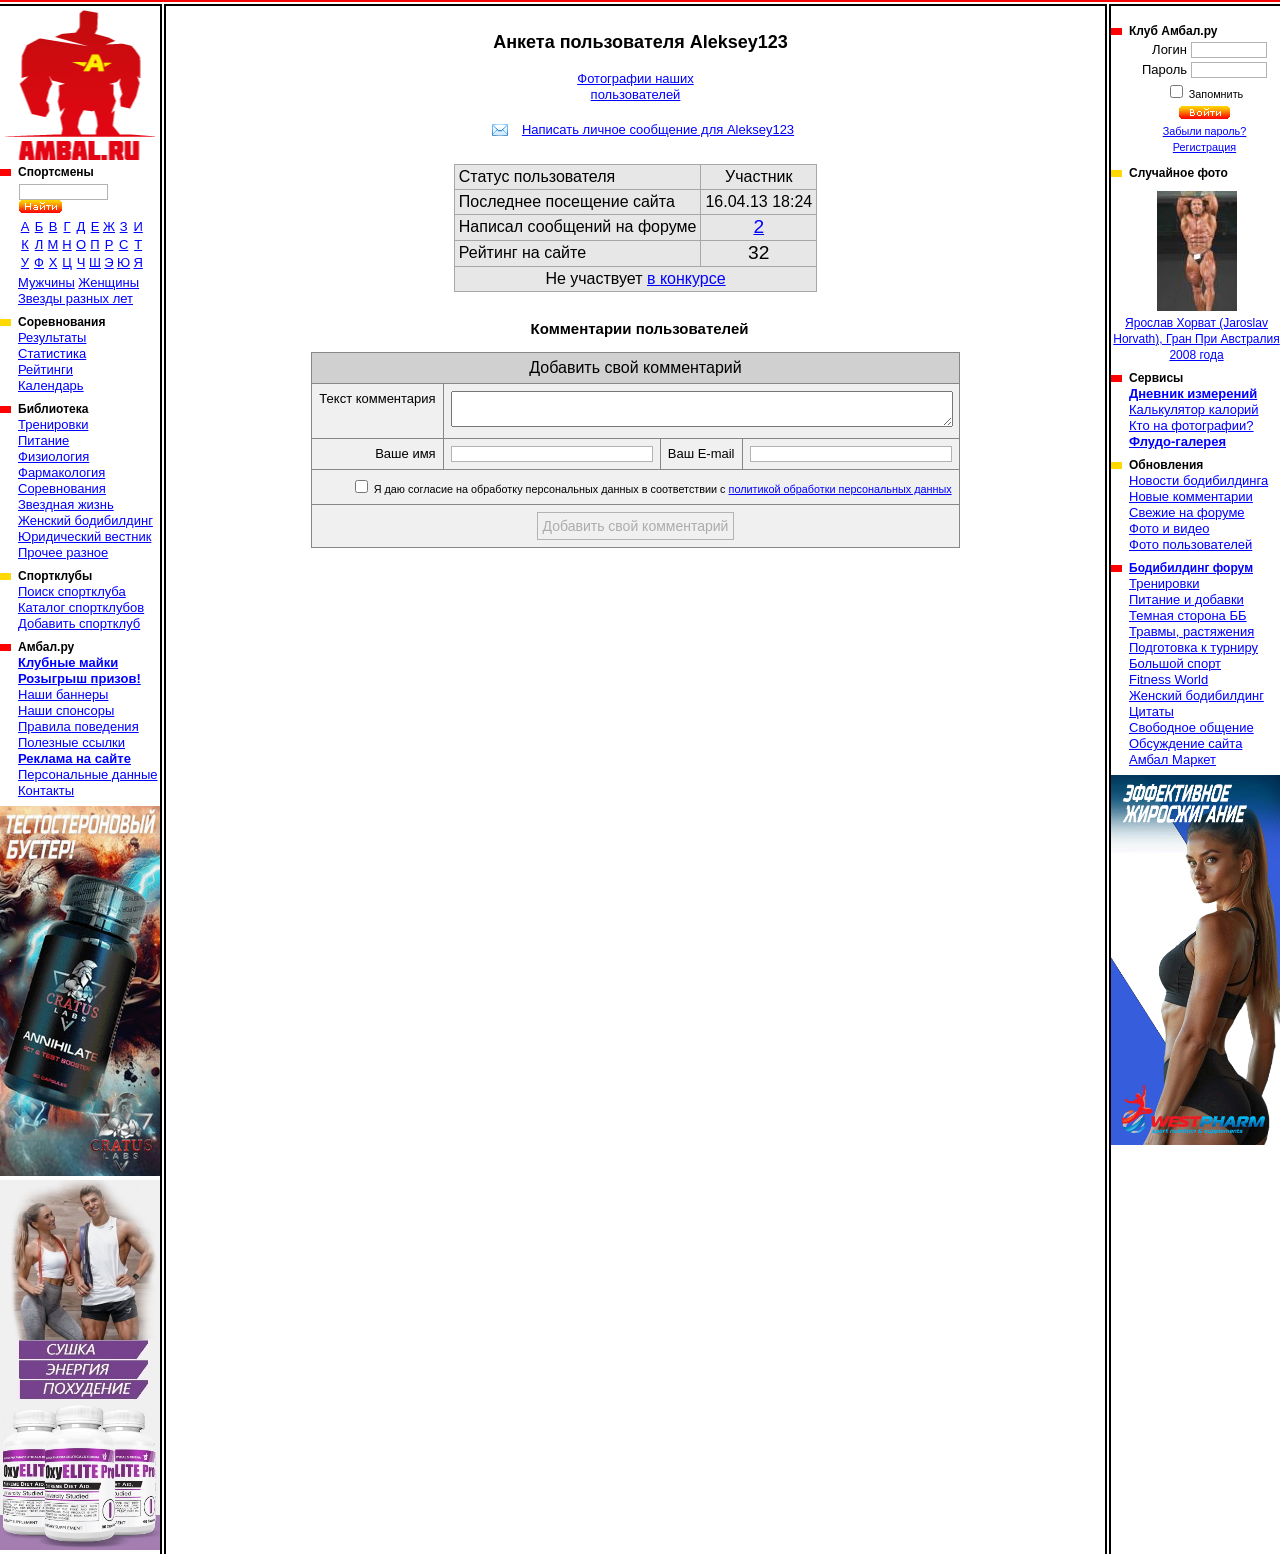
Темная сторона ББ (1188, 615)
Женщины (108, 282)
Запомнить (1215, 94)
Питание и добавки (1186, 599)
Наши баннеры (63, 694)
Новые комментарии (1191, 496)
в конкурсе (686, 278)
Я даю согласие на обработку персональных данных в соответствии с (691, 495)
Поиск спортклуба (72, 591)
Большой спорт (1175, 663)
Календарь (51, 385)
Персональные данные (88, 774)
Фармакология (61, 472)
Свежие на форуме (1187, 512)
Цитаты (1151, 711)
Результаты (52, 337)
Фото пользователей (1190, 544)
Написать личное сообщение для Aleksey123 (658, 129)
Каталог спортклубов (81, 607)
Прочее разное (63, 552)
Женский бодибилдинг (85, 520)
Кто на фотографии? (1191, 425)
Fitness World (1168, 679)
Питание (43, 440)
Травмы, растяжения (1191, 631)
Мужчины (46, 282)
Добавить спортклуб (79, 623)
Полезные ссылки (71, 742)
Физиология (53, 456)
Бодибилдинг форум (1191, 568)
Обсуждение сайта (1185, 743)
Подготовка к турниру (1193, 647)
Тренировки (53, 424)
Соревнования (62, 488)
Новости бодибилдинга (1198, 480)
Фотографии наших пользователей (635, 86)
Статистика (52, 353)
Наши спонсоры (66, 710)
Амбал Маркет (1172, 759)
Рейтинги (45, 369)
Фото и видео (1169, 528)
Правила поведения (78, 726)
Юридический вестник (84, 536)
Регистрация (1204, 147)
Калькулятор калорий (1194, 409)
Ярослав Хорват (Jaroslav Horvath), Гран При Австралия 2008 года (1196, 276)
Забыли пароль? (1205, 131)
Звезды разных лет (75, 298)
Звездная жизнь (66, 504)
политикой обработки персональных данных (870, 495)
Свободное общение (1191, 727)
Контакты (46, 790)
